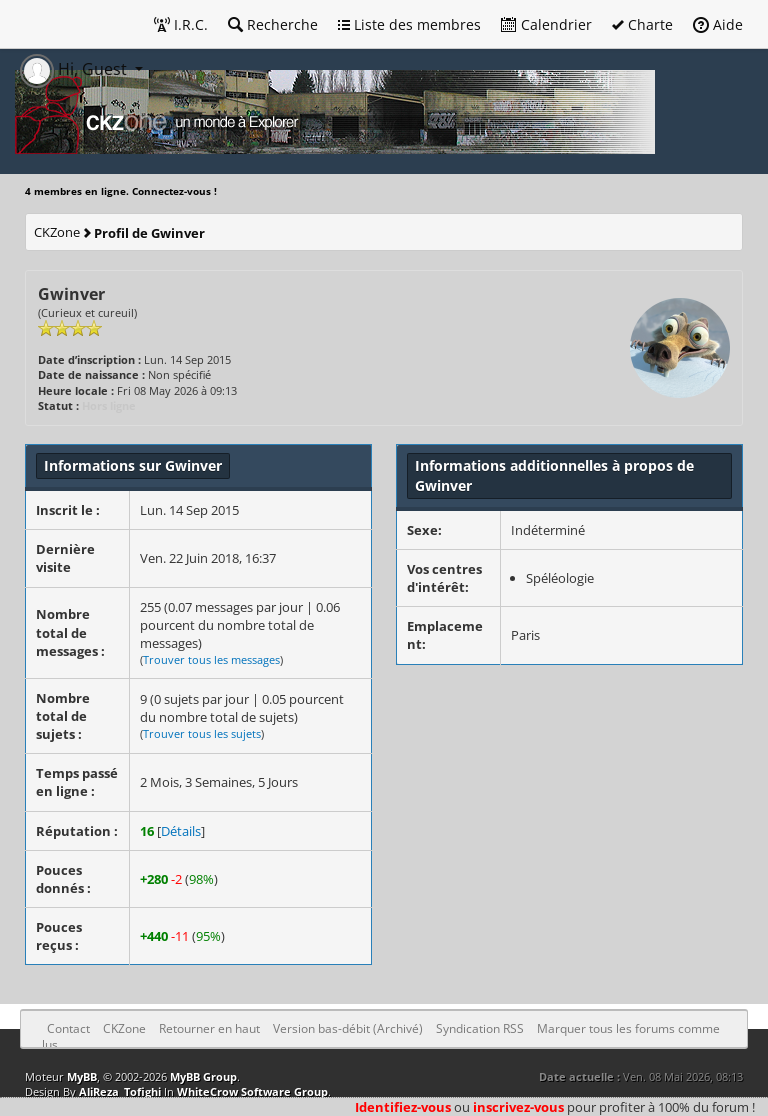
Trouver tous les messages (211, 659)
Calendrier (546, 24)
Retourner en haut (209, 1028)
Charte (642, 24)
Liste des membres (409, 24)
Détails (181, 831)
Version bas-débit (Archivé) (348, 1028)
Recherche (273, 24)
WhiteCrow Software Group (252, 1091)
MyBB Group (203, 1076)
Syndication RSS (480, 1028)
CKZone (57, 232)
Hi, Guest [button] (75, 69)
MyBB (82, 1076)
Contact (68, 1028)
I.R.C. (181, 24)
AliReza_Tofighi (120, 1091)
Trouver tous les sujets (202, 733)
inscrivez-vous (518, 1107)
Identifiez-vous (403, 1107)
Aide (718, 24)
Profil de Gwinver (149, 233)
